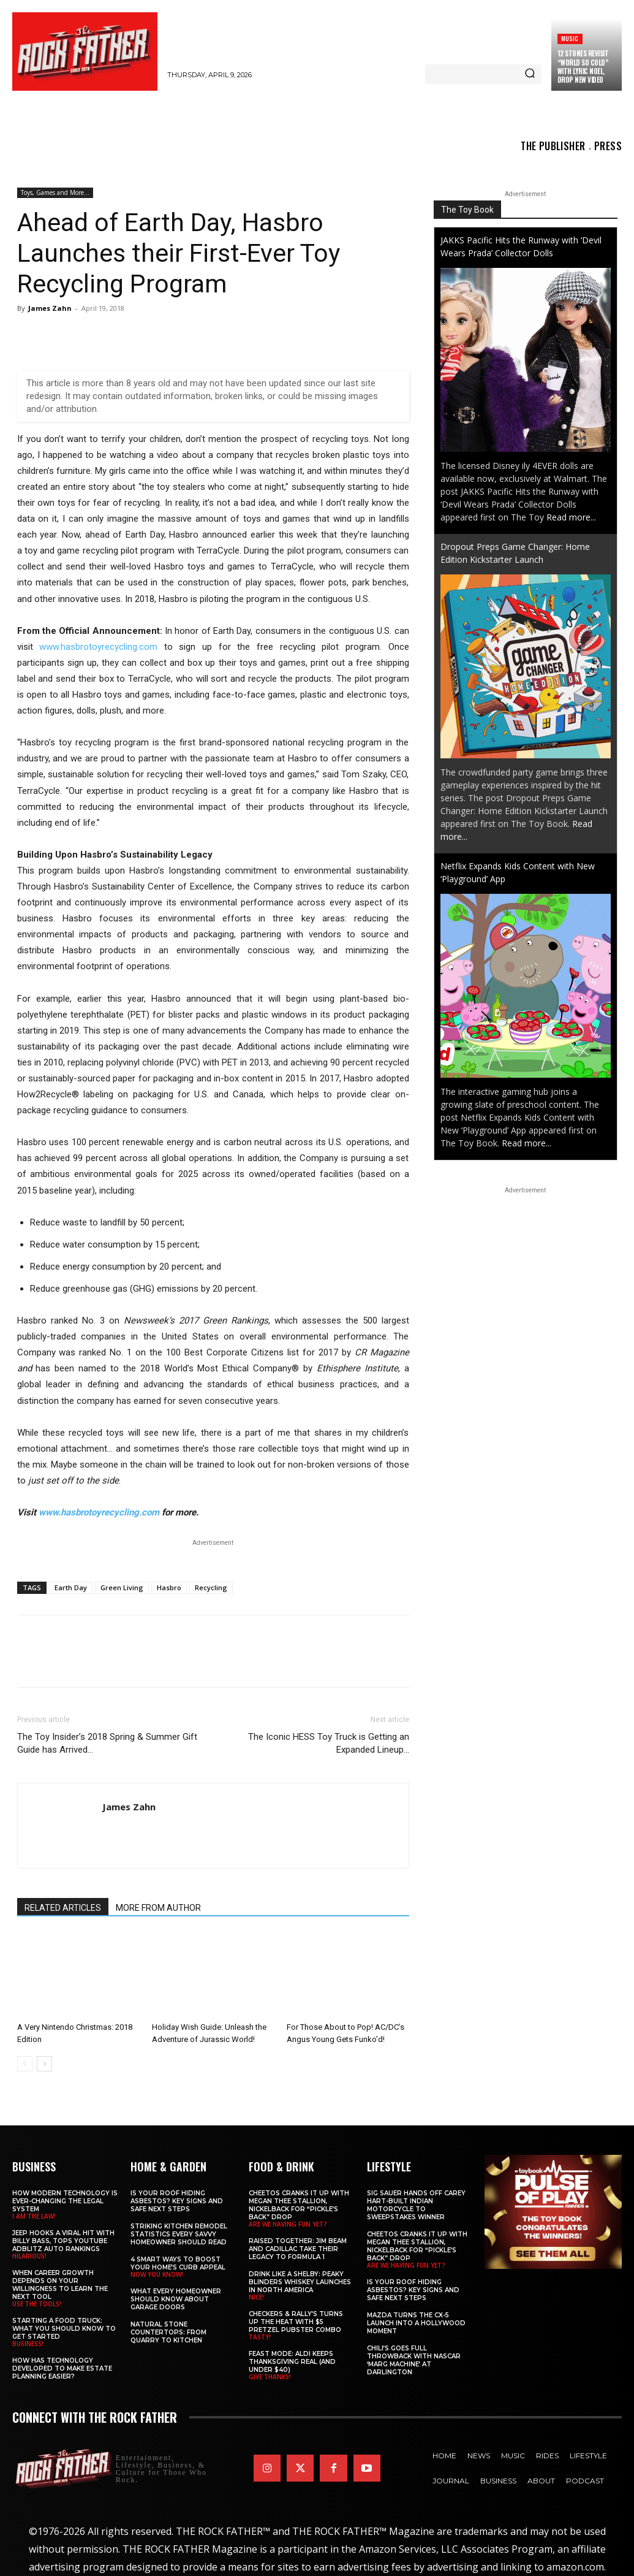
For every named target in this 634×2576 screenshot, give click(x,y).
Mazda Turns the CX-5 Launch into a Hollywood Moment (416, 2323)
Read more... (571, 517)
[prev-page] (24, 2063)
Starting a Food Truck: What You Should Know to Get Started (64, 2329)
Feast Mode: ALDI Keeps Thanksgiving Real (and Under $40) (292, 2362)
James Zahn (50, 308)
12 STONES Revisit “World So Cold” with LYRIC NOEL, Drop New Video (583, 66)
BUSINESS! (27, 2344)
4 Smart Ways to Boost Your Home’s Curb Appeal (177, 2263)
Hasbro (169, 1587)
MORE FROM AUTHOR (158, 1908)
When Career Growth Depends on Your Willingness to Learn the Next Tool (60, 2285)
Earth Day (71, 1587)
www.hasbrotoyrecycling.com (98, 646)
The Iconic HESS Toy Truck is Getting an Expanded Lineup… (328, 1743)
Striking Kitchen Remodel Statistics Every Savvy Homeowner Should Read (178, 2234)
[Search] (530, 74)
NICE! (256, 2297)
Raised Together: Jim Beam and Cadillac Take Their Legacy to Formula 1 (298, 2249)
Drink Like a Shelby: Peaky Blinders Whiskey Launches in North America (300, 2282)
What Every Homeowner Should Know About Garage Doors (175, 2299)
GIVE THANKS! (270, 2377)
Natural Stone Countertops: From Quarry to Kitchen (168, 2332)
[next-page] (44, 2063)
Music (570, 38)
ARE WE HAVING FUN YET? (288, 2224)
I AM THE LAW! (34, 2216)
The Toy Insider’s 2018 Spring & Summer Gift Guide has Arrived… (107, 1743)
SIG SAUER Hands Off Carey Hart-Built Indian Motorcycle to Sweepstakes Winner (416, 2205)
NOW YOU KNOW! (156, 2274)
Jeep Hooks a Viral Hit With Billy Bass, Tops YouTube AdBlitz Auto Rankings (63, 2241)
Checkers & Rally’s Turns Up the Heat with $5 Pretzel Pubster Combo (296, 2322)
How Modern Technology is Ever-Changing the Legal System (65, 2201)
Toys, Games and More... (55, 192)
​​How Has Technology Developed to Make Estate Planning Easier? (62, 2368)
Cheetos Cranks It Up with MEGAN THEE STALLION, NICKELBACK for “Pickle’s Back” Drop (299, 2205)
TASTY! (260, 2337)
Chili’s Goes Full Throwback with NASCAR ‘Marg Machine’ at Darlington (414, 2360)
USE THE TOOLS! (36, 2304)
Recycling (211, 1587)
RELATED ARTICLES (63, 1908)
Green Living (121, 1587)
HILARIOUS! (29, 2256)
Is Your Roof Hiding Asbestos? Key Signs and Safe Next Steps (176, 2201)
